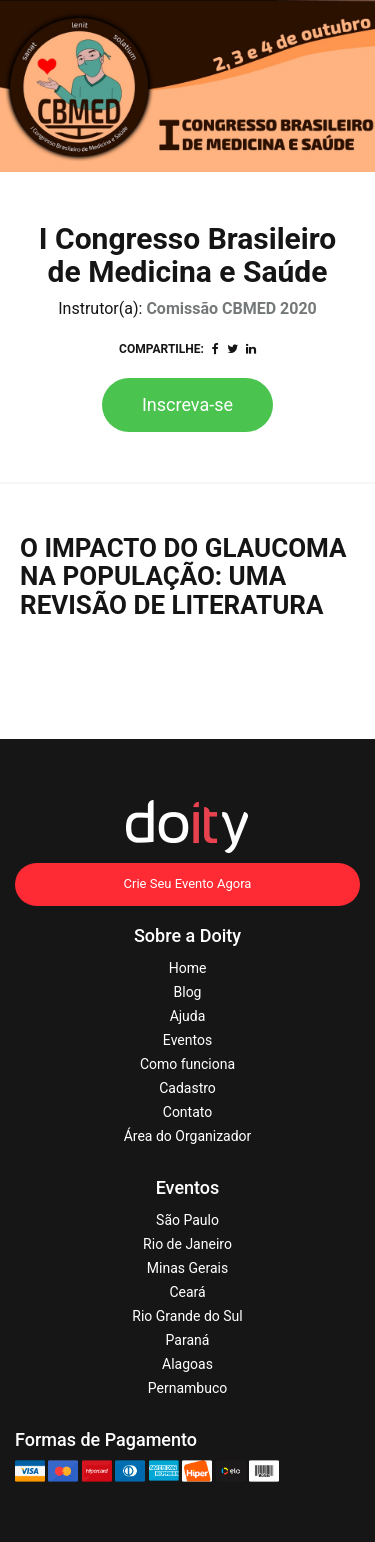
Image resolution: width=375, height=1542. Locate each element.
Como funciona (187, 1064)
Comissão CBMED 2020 (231, 308)
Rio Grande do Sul (187, 1316)
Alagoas (187, 1364)
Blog (188, 992)
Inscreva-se (187, 404)
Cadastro (187, 1088)
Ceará (187, 1292)
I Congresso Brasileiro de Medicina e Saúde (187, 255)
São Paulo (187, 1220)
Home (188, 968)
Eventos (187, 1040)
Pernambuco (187, 1388)
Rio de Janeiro (187, 1244)
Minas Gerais (187, 1268)
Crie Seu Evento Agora (188, 883)
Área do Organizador (188, 1136)
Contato (187, 1112)
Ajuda (188, 1016)
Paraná (188, 1340)
